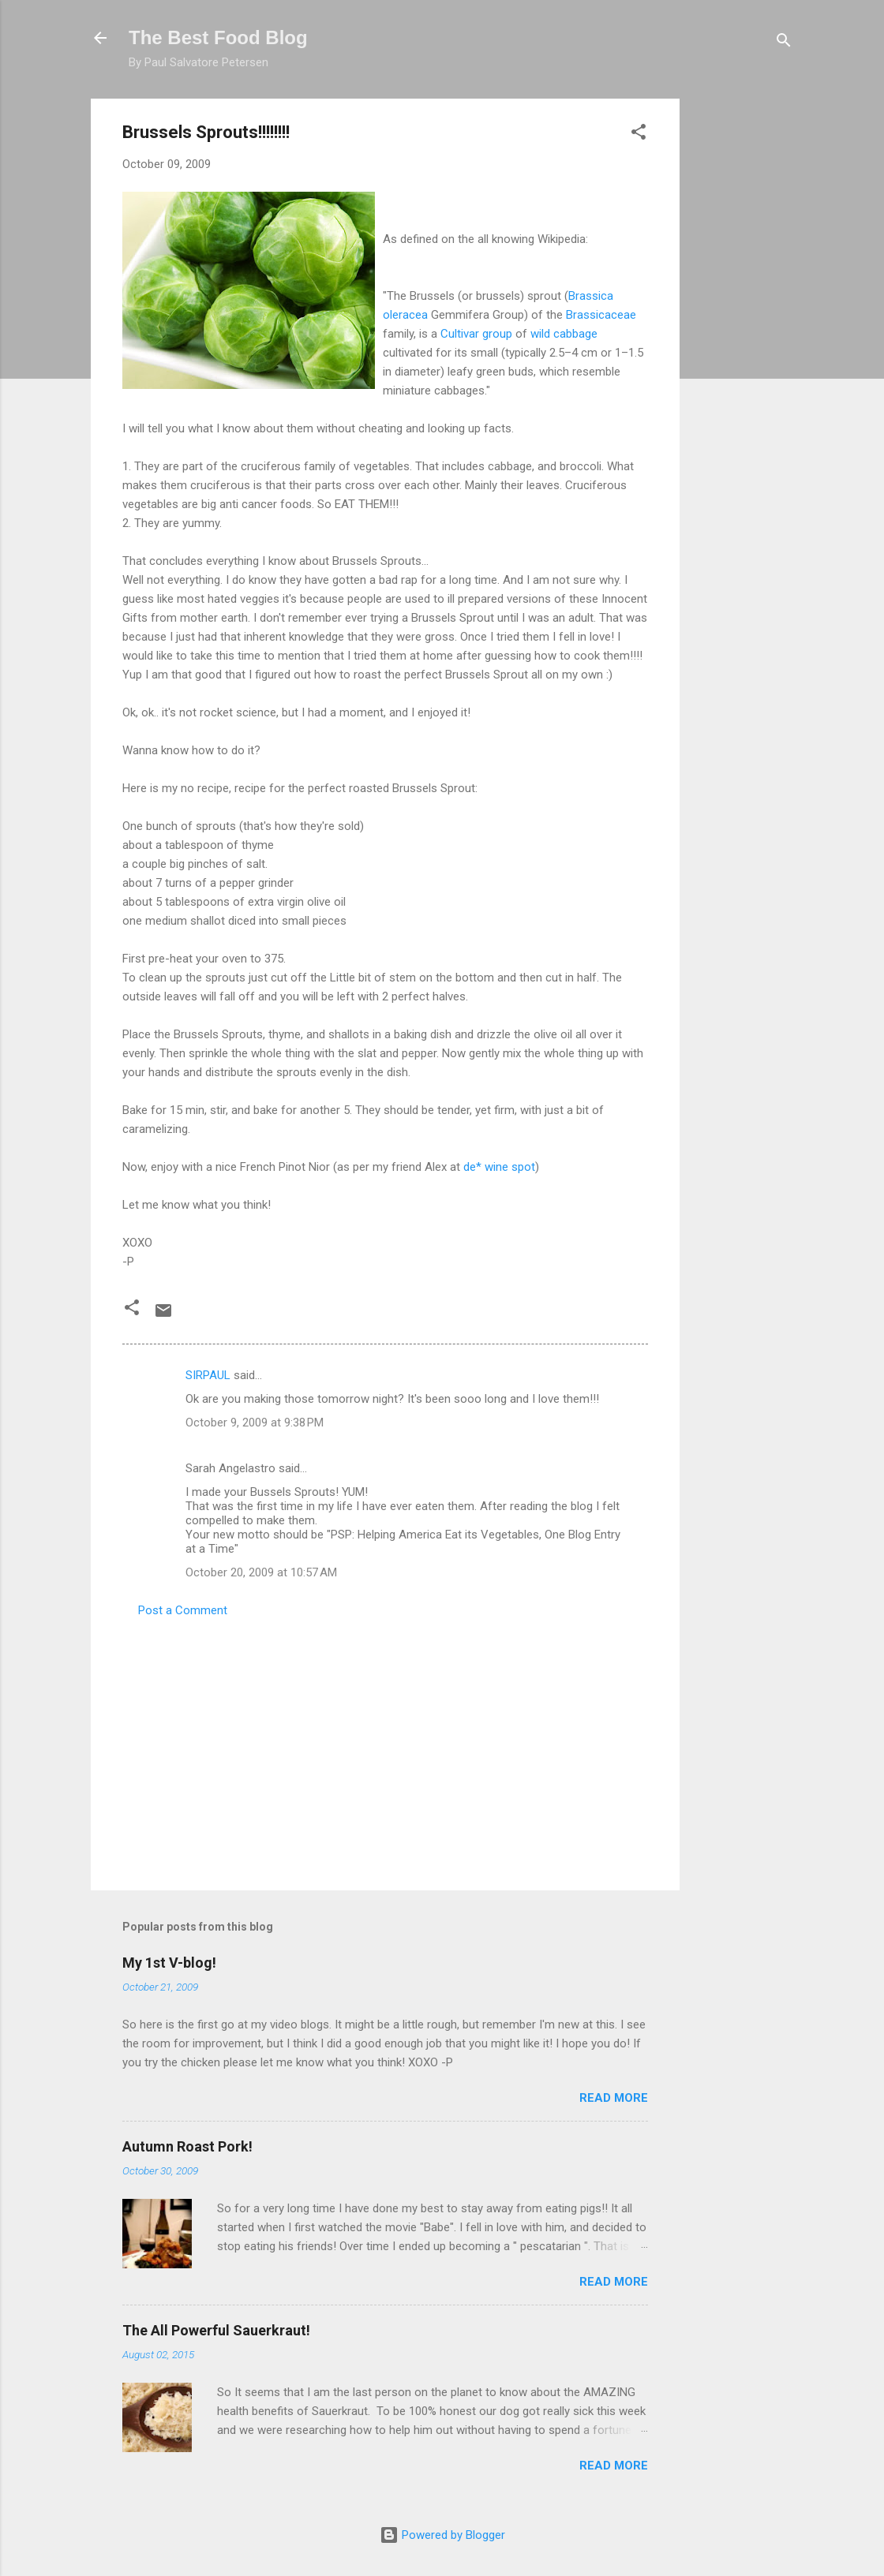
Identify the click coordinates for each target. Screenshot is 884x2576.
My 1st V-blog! (169, 1962)
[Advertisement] (742, 335)
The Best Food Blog (218, 37)
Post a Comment (182, 1610)
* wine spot (499, 1167)
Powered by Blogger (442, 2535)
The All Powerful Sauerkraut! (216, 2330)
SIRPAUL (207, 1375)
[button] (638, 134)
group (476, 334)
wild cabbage (563, 334)
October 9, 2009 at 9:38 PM (254, 1422)
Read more (613, 2098)
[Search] (783, 43)
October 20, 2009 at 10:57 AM (261, 1572)
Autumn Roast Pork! (187, 2146)
